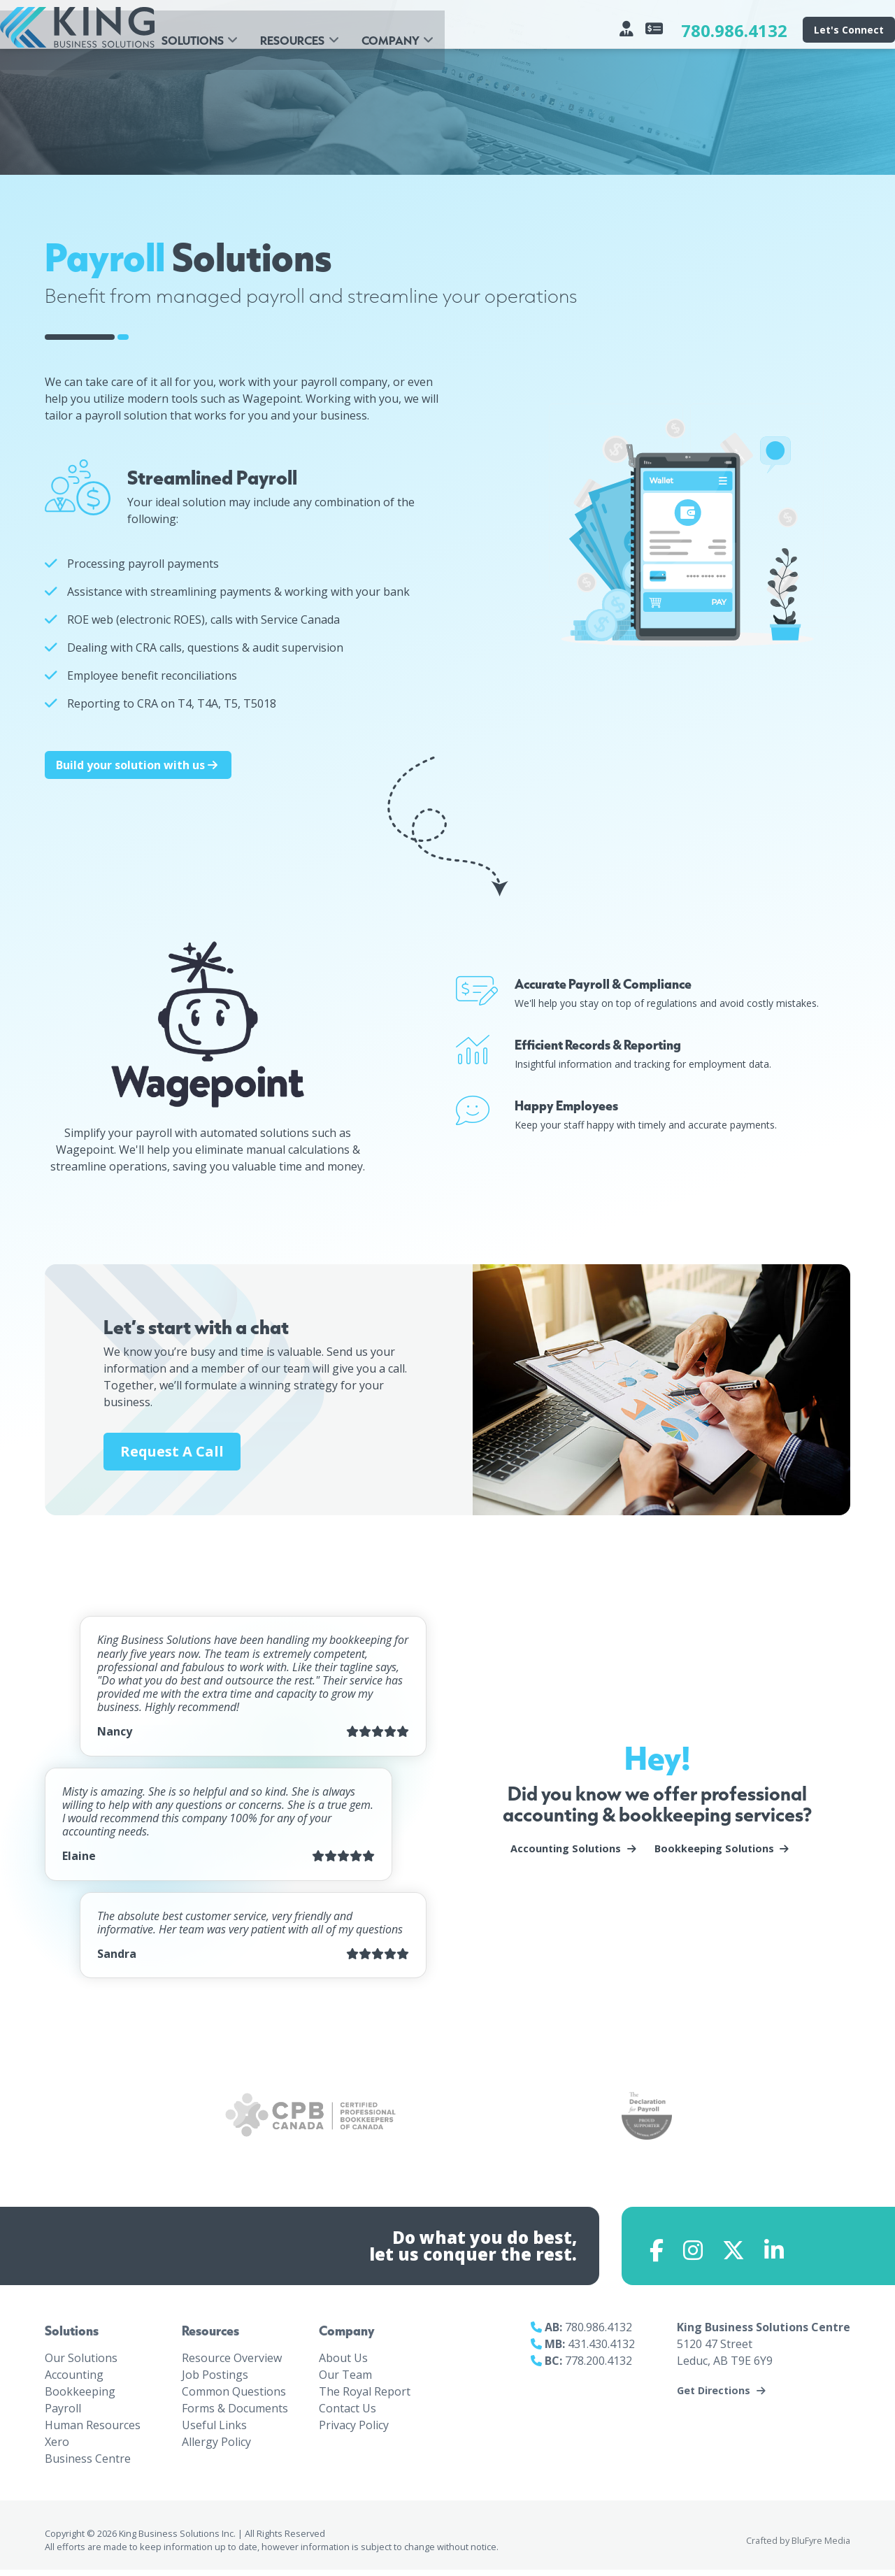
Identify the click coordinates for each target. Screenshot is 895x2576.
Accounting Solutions (565, 1848)
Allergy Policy (216, 2447)
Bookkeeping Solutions (714, 1848)
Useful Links (214, 2430)
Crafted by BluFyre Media (798, 2546)
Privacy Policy (354, 2430)
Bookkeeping (80, 2397)
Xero (57, 2447)
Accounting (74, 2380)
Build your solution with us (138, 765)
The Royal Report (364, 2397)
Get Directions (713, 2397)
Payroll (63, 2413)
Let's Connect (849, 29)
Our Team (345, 2380)
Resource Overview (232, 2363)
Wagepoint (85, 1149)
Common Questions (234, 2397)
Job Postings (215, 2380)
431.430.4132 (601, 2350)
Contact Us (347, 2413)
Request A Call (172, 1451)
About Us (343, 2363)
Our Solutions (81, 2363)
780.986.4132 (734, 30)
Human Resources (93, 2430)
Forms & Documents (235, 2413)
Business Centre (88, 2464)
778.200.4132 (598, 2367)
